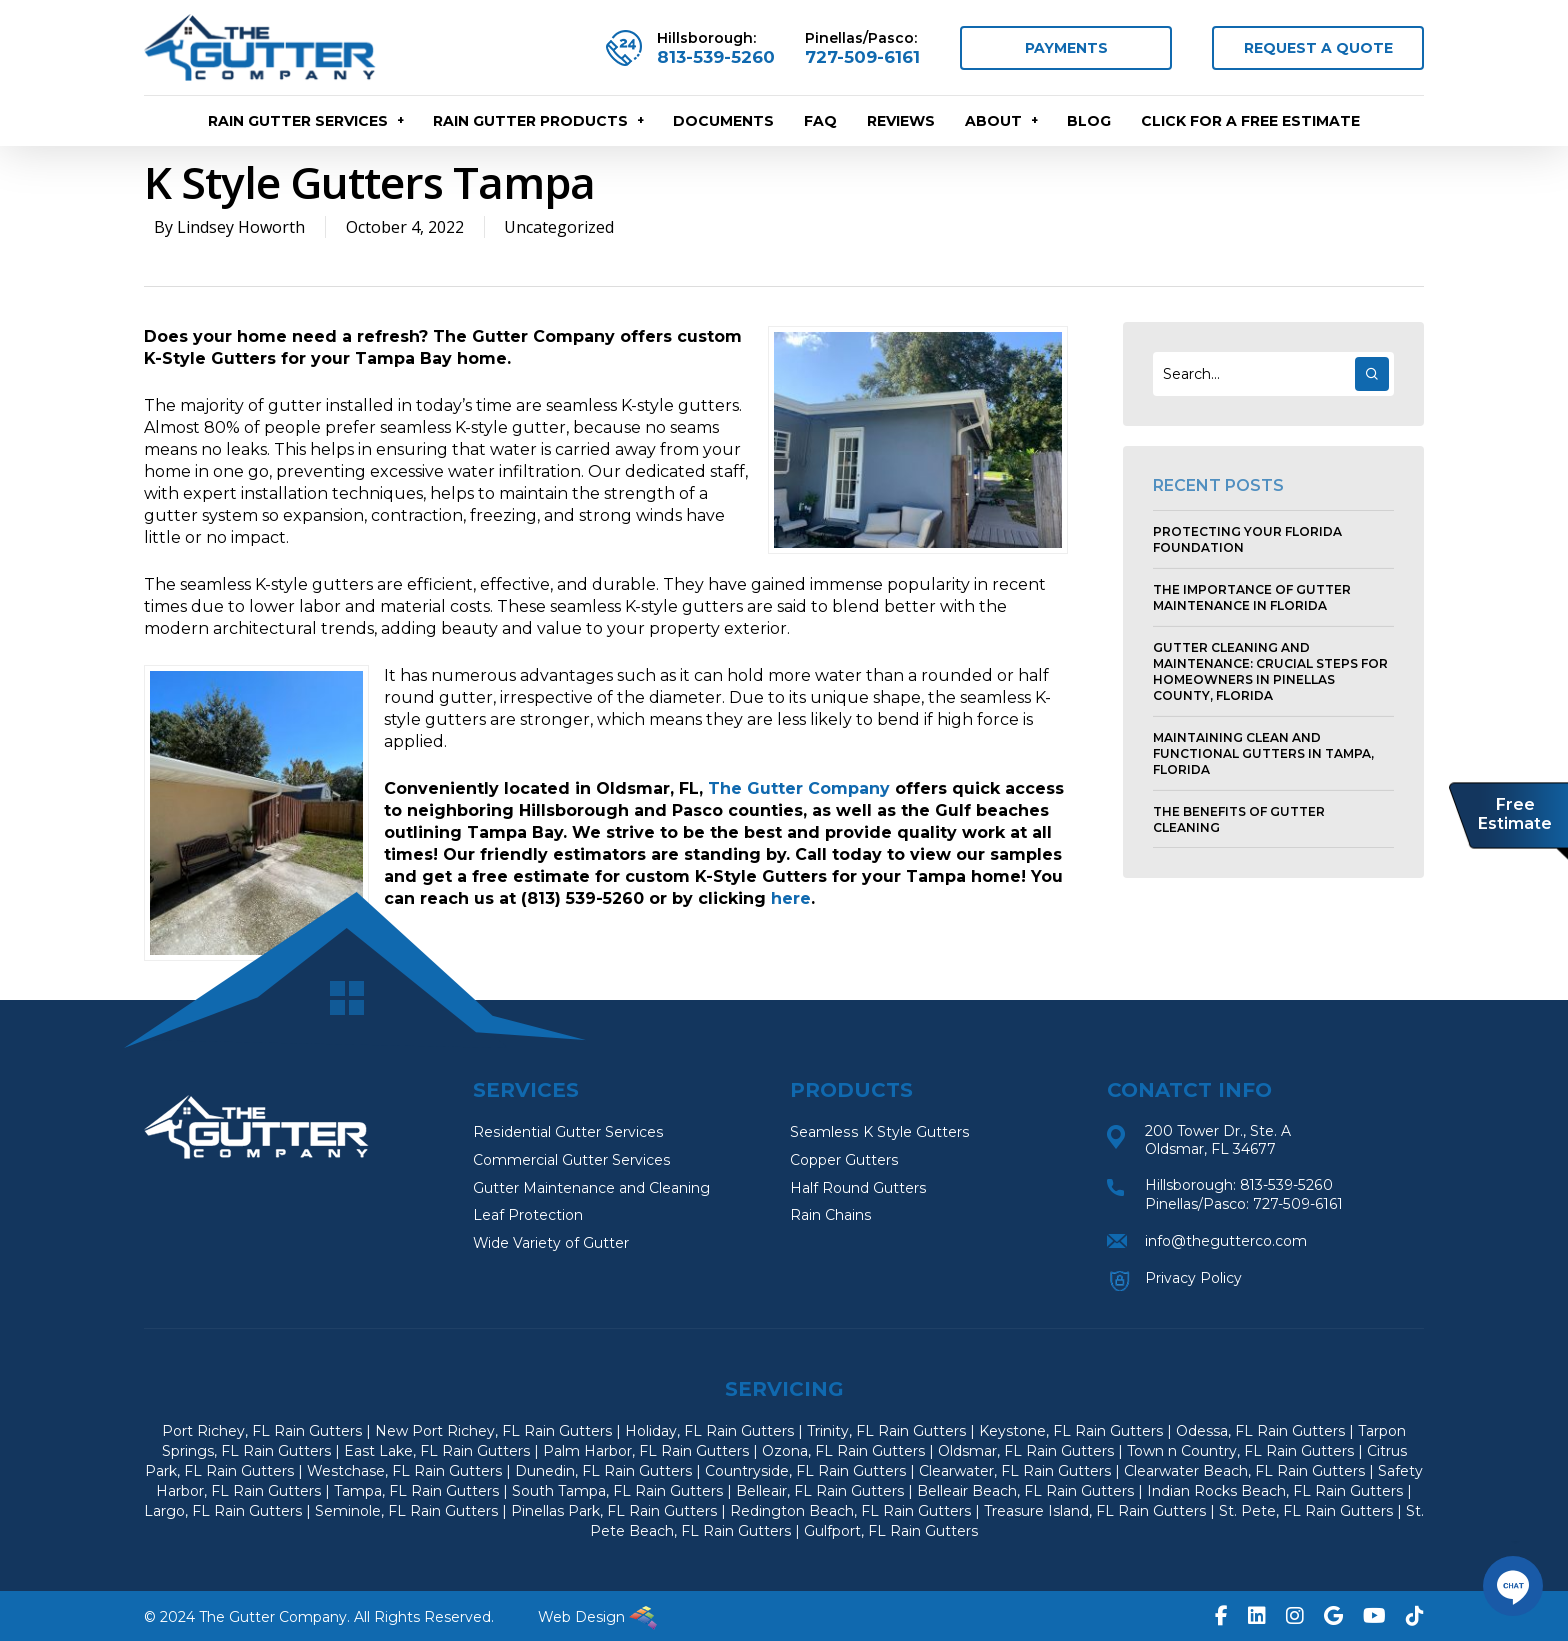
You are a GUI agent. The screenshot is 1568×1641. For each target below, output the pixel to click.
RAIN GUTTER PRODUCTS (539, 124)
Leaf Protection (528, 1217)
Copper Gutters (844, 1161)
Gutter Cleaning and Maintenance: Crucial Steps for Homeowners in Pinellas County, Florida (1270, 671)
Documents (723, 124)
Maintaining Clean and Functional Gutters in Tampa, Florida (1263, 753)
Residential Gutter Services (567, 1133)
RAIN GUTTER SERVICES (307, 124)
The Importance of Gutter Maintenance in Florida (1252, 597)
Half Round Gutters (858, 1189)
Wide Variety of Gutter (551, 1245)
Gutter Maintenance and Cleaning (591, 1189)
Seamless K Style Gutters (878, 1133)
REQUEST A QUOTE (1318, 49)
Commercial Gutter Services (571, 1161)
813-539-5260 (716, 58)
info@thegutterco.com (1226, 1239)
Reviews (901, 124)
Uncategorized (560, 227)
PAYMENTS (1066, 49)
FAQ (820, 124)
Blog (1089, 124)
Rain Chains (830, 1217)
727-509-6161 (862, 58)
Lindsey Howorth (241, 227)
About (1002, 124)
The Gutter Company (799, 788)
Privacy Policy (1193, 1275)
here (791, 898)
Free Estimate (1515, 815)
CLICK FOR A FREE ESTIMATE (1250, 124)
